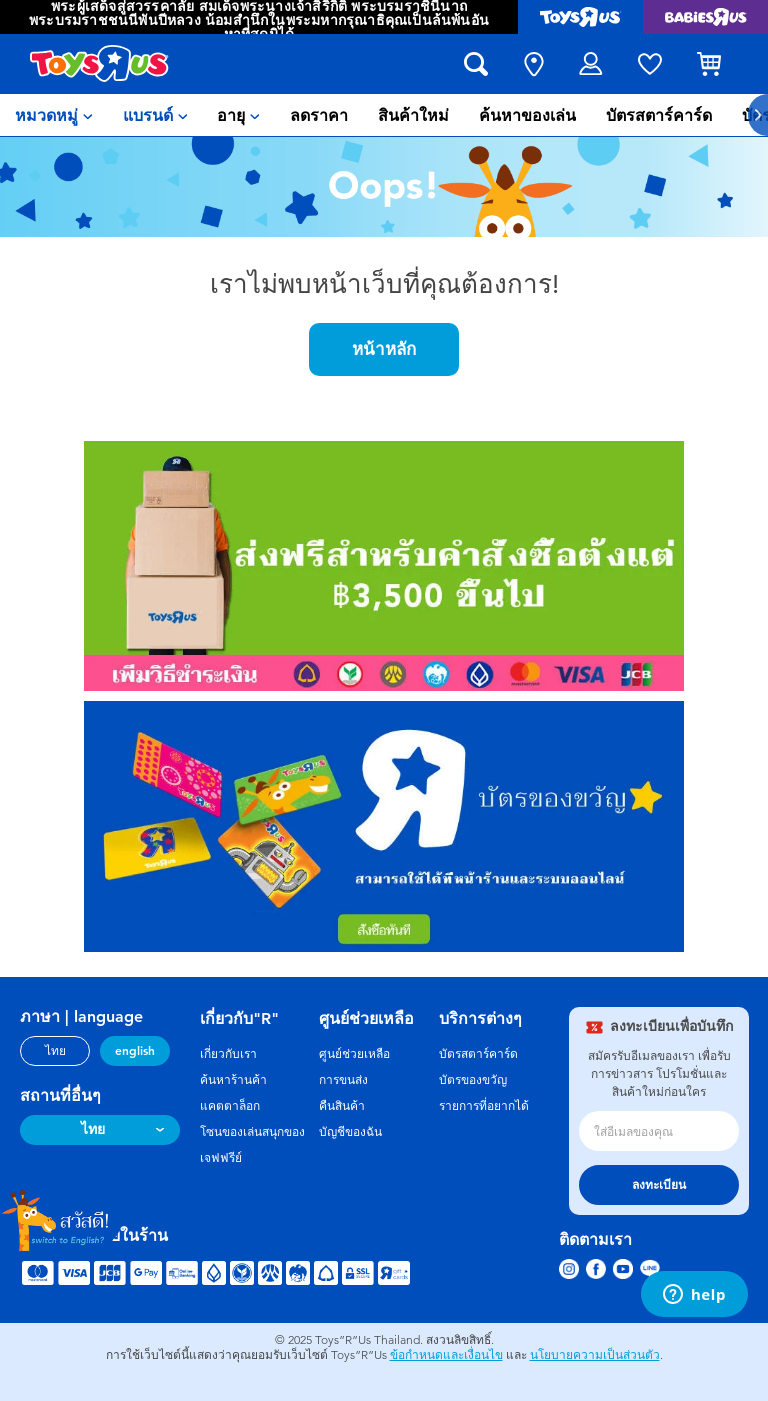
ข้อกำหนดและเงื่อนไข (446, 1355)
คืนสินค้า (342, 1106)
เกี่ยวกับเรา (228, 1054)
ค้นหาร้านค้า (233, 1080)
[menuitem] (54, 115)
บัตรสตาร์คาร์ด (478, 1054)
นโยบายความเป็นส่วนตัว (595, 1355)
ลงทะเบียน (659, 1185)
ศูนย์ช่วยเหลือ (354, 1054)
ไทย (55, 1051)
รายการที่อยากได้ (484, 1106)
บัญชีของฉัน (350, 1132)
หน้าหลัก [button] (384, 349)
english (135, 1051)
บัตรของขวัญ (473, 1080)
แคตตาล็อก (230, 1106)
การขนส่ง (343, 1080)
